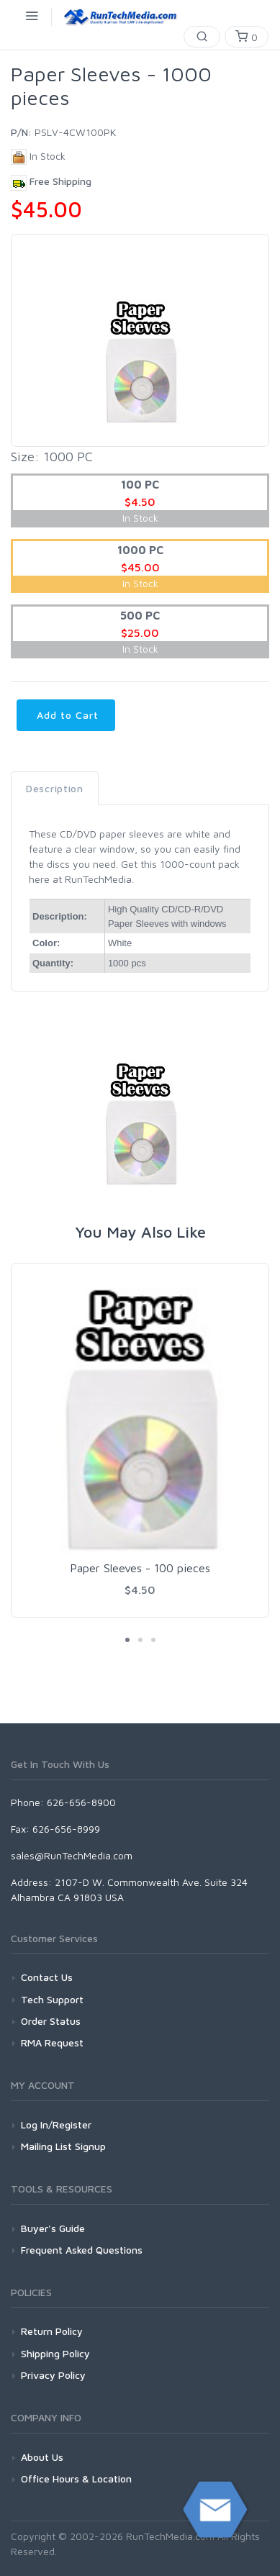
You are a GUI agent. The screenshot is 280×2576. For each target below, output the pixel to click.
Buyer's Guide (53, 2228)
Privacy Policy (53, 2375)
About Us (42, 2457)
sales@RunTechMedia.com (71, 1855)
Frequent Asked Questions (82, 2250)
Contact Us (47, 1977)
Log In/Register (56, 2124)
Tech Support (52, 1999)
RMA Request (52, 2042)
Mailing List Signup (63, 2146)
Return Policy (52, 2331)
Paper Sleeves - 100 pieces (140, 1567)
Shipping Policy (55, 2353)
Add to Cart (66, 715)
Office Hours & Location (76, 2478)
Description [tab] (54, 788)
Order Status (51, 2021)
